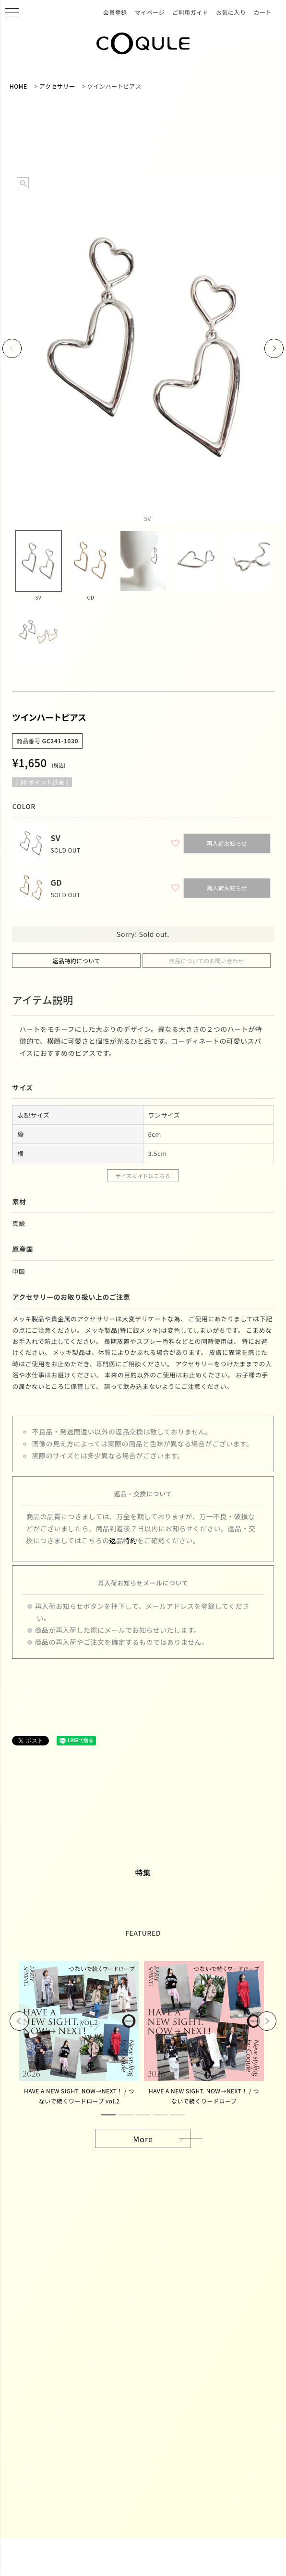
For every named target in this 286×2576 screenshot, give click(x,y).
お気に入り (231, 12)
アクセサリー (57, 86)
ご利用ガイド (190, 12)
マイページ (150, 12)
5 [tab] (177, 2114)
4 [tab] (160, 2114)
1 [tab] (108, 2114)
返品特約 (123, 1540)
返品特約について (76, 961)
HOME (18, 86)
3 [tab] (143, 2114)
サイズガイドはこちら (143, 1175)
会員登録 (115, 12)
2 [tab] (126, 2114)
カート (262, 12)
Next (274, 348)
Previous (12, 348)
